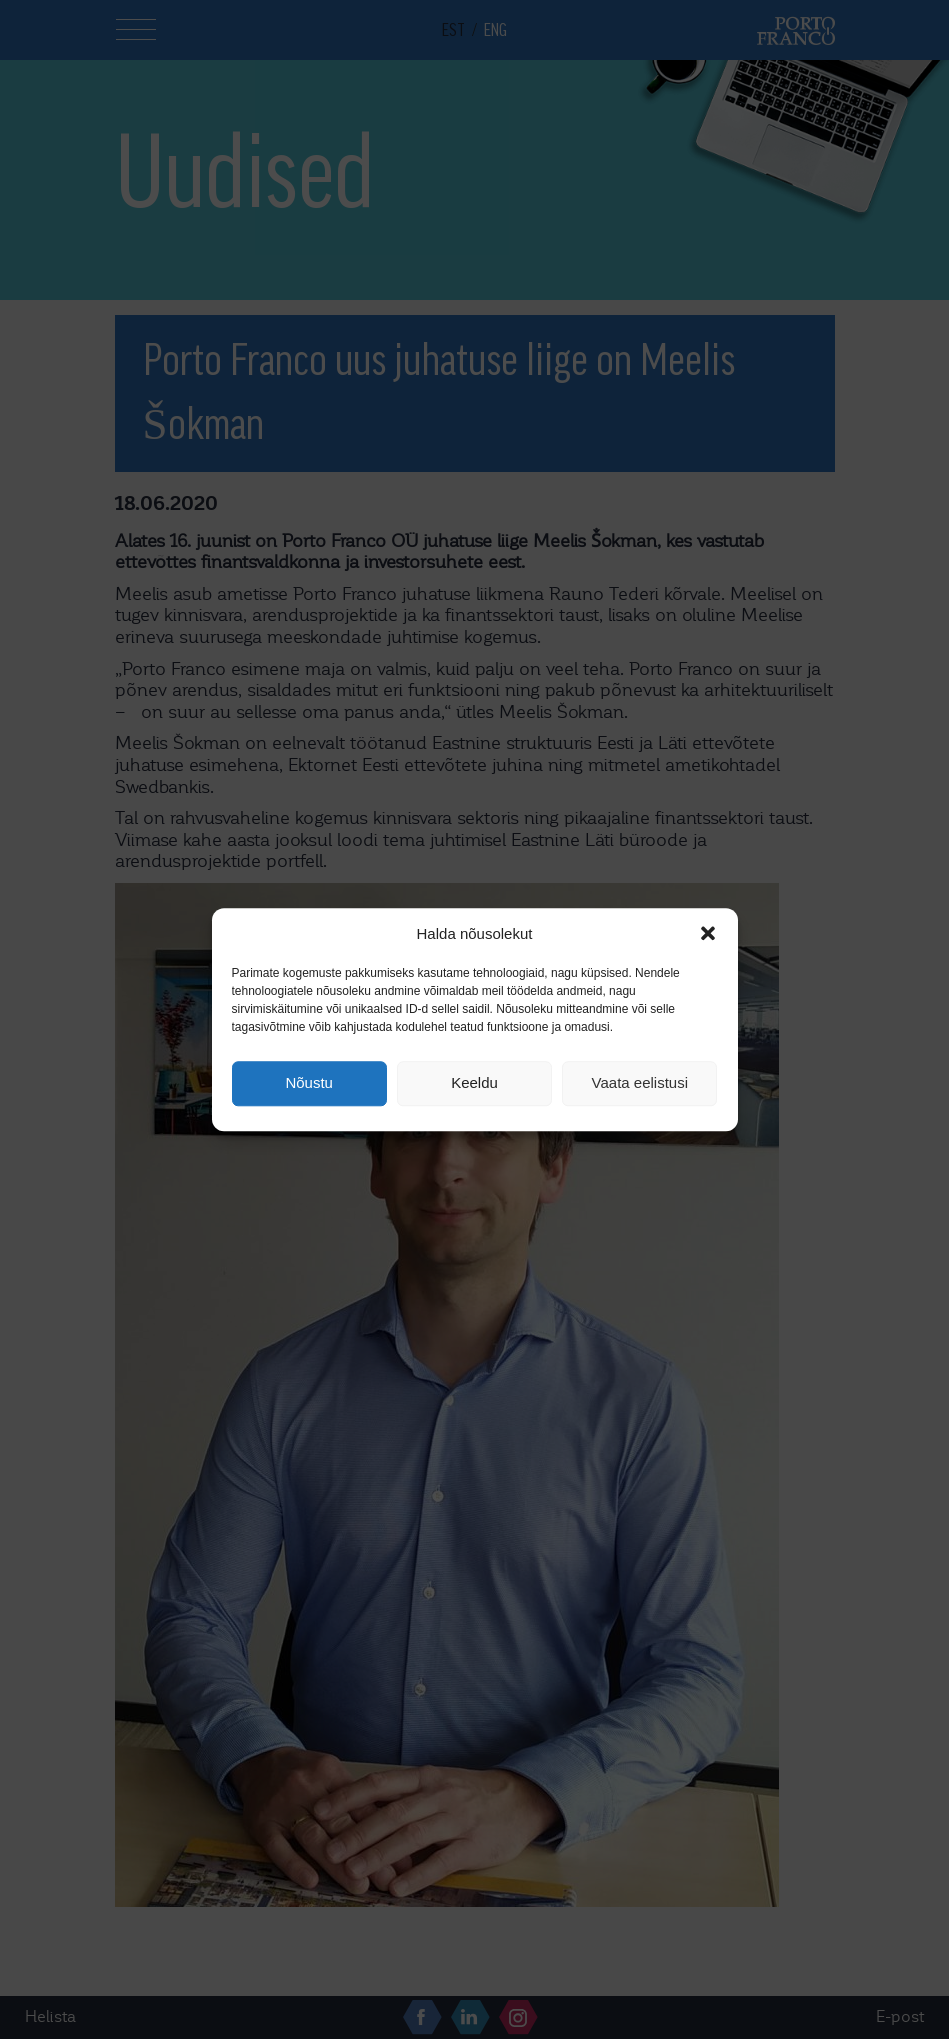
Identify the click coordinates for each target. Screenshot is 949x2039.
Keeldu (474, 1083)
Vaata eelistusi (640, 1083)
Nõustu (309, 1083)
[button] (708, 933)
